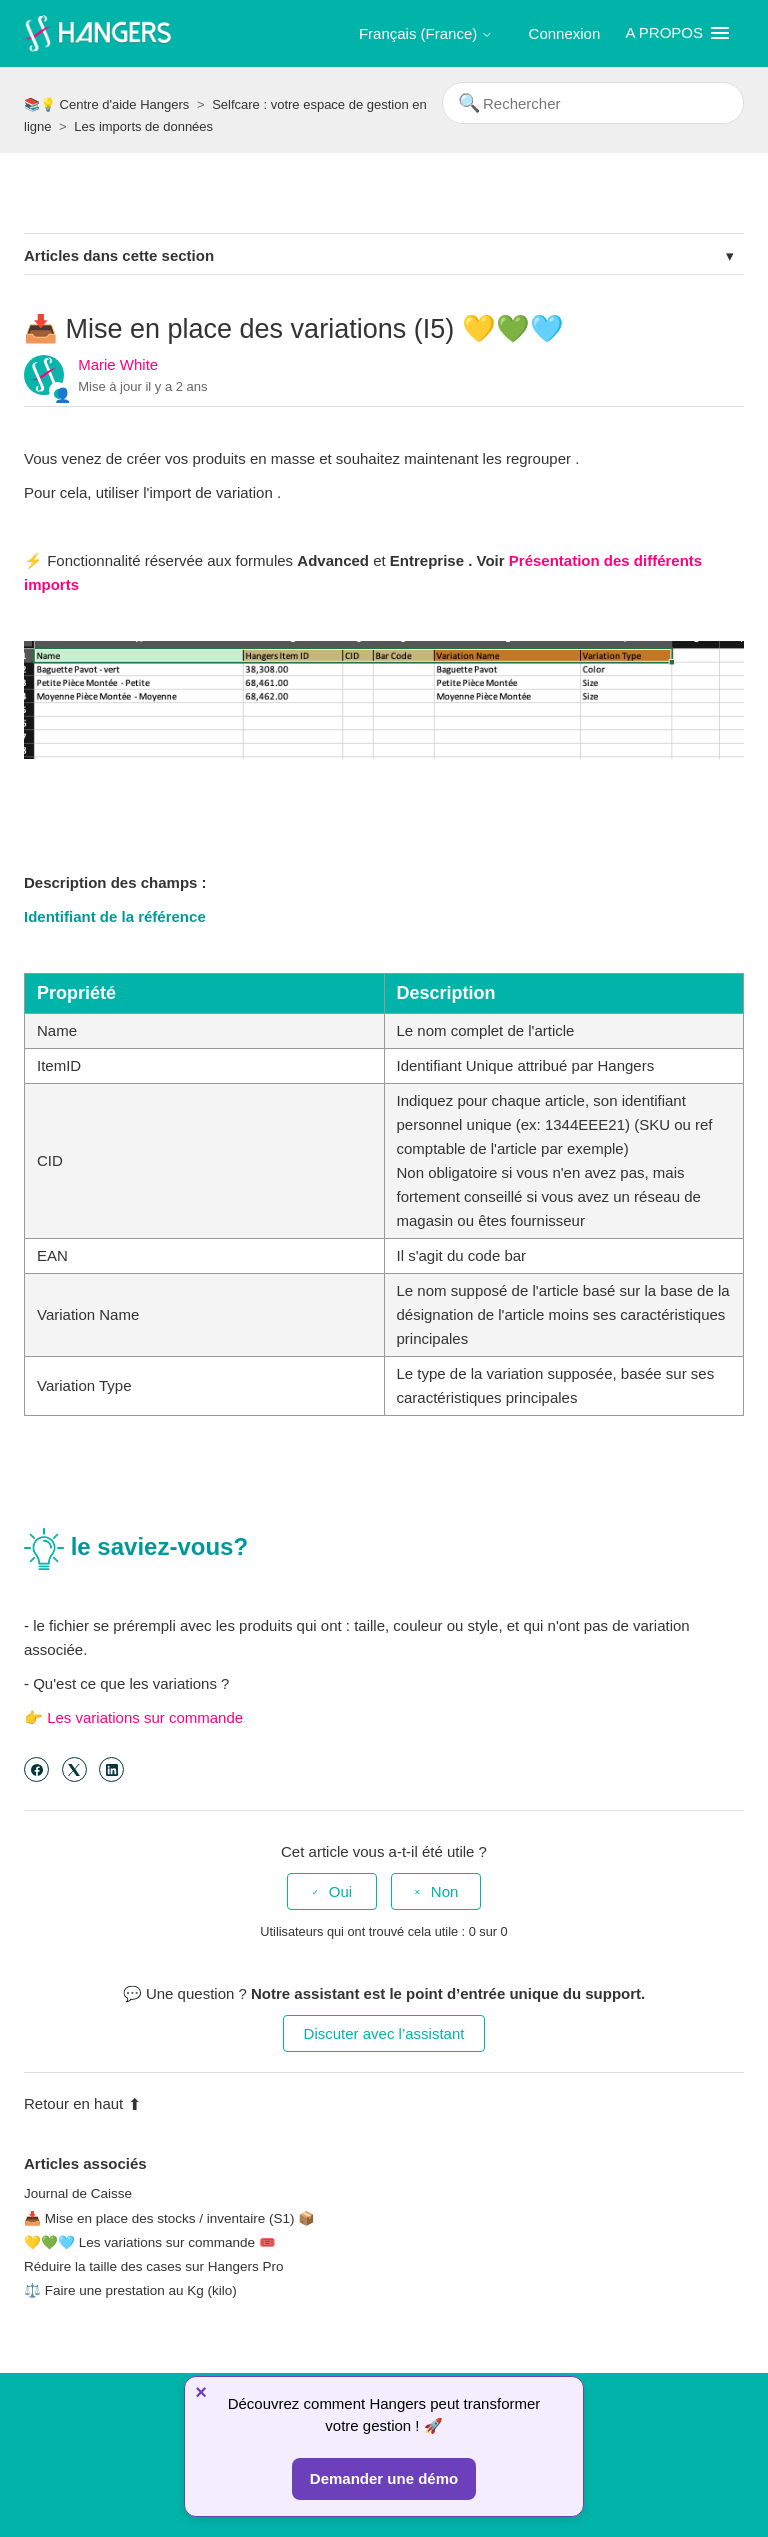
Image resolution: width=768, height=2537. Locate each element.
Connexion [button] (565, 33)
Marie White (118, 364)
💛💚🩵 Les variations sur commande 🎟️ (150, 2242)
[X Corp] (74, 1769)
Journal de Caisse (78, 2193)
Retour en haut (82, 2103)
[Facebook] (36, 1769)
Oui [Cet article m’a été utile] (340, 1891)
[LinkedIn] (111, 1769)
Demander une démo (384, 2478)
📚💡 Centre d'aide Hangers (106, 104)
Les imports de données (143, 126)
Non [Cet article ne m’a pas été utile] (445, 1891)
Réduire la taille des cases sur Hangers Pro (154, 2266)
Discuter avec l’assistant (384, 2033)
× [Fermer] (201, 2392)
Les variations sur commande (145, 1717)
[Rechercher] (593, 103)
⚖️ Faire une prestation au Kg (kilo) (130, 2290)
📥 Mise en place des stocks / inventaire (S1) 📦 (169, 2218)
